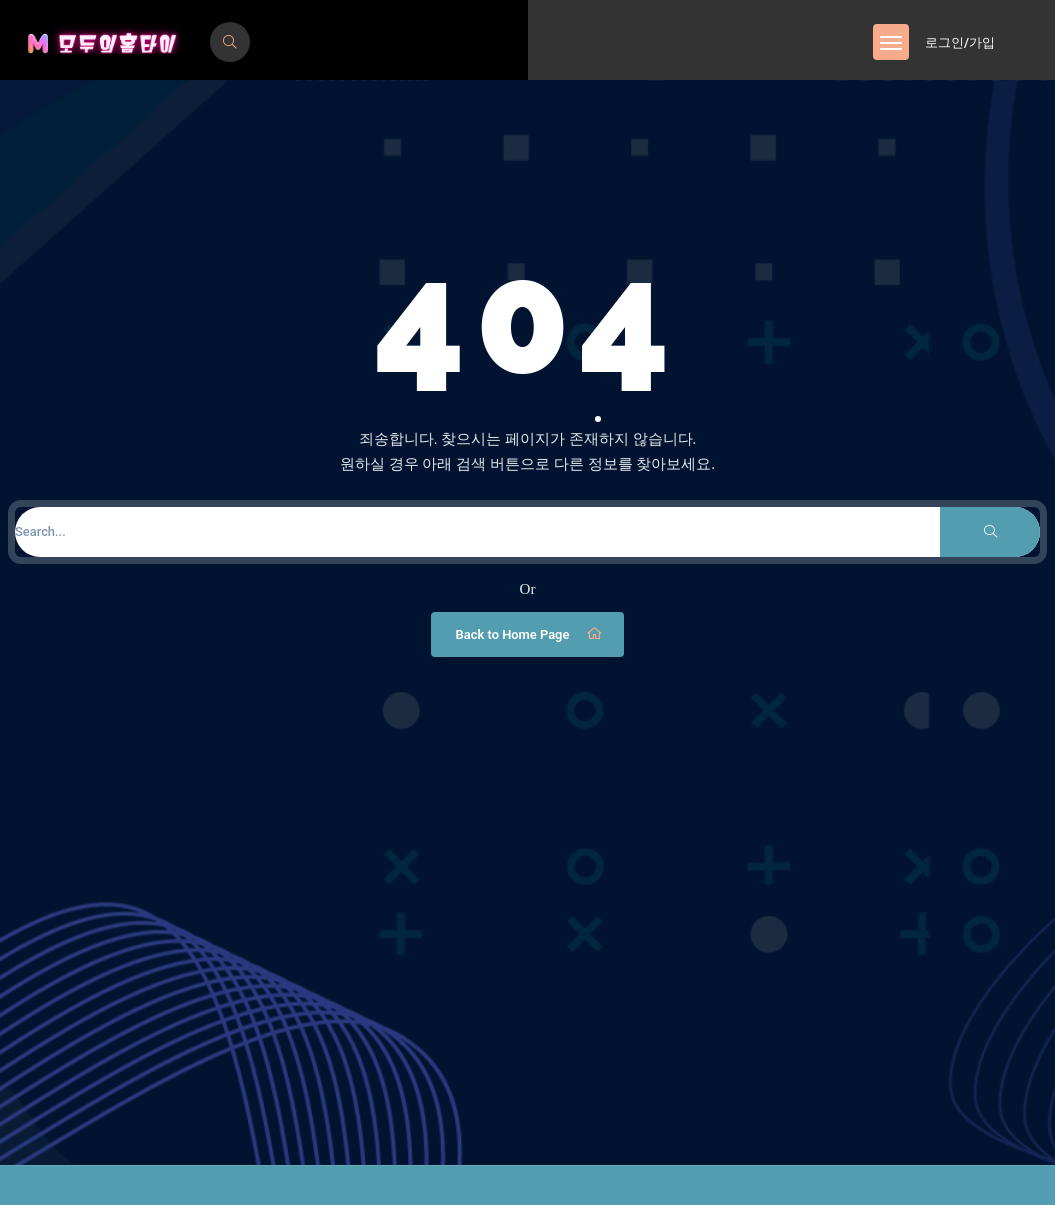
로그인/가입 (960, 42)
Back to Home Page (530, 634)
